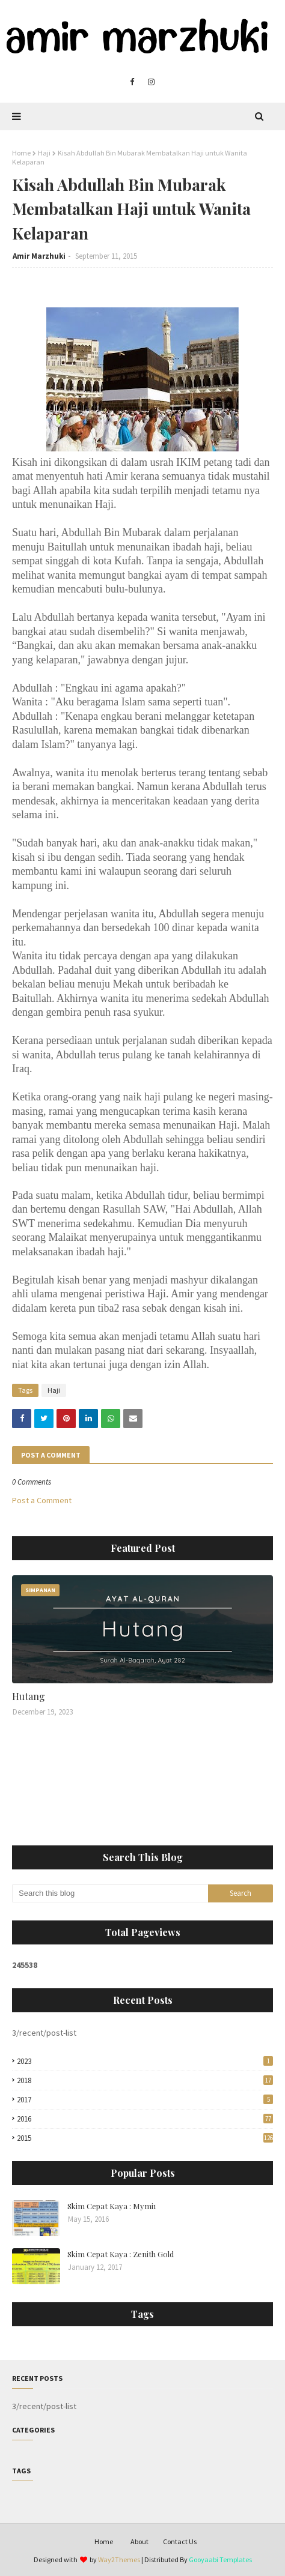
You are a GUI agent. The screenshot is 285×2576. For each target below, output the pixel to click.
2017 (145, 2100)
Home (21, 152)
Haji (44, 152)
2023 (145, 2061)
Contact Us (180, 2541)
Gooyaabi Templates (220, 2559)
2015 (145, 2138)
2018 (145, 2080)
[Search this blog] (110, 1893)
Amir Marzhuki (39, 256)
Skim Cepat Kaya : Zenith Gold (120, 2254)
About (139, 2541)
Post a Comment (42, 1500)
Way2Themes (119, 2559)
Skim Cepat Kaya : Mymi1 (111, 2206)
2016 (145, 2119)
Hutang (28, 1696)
